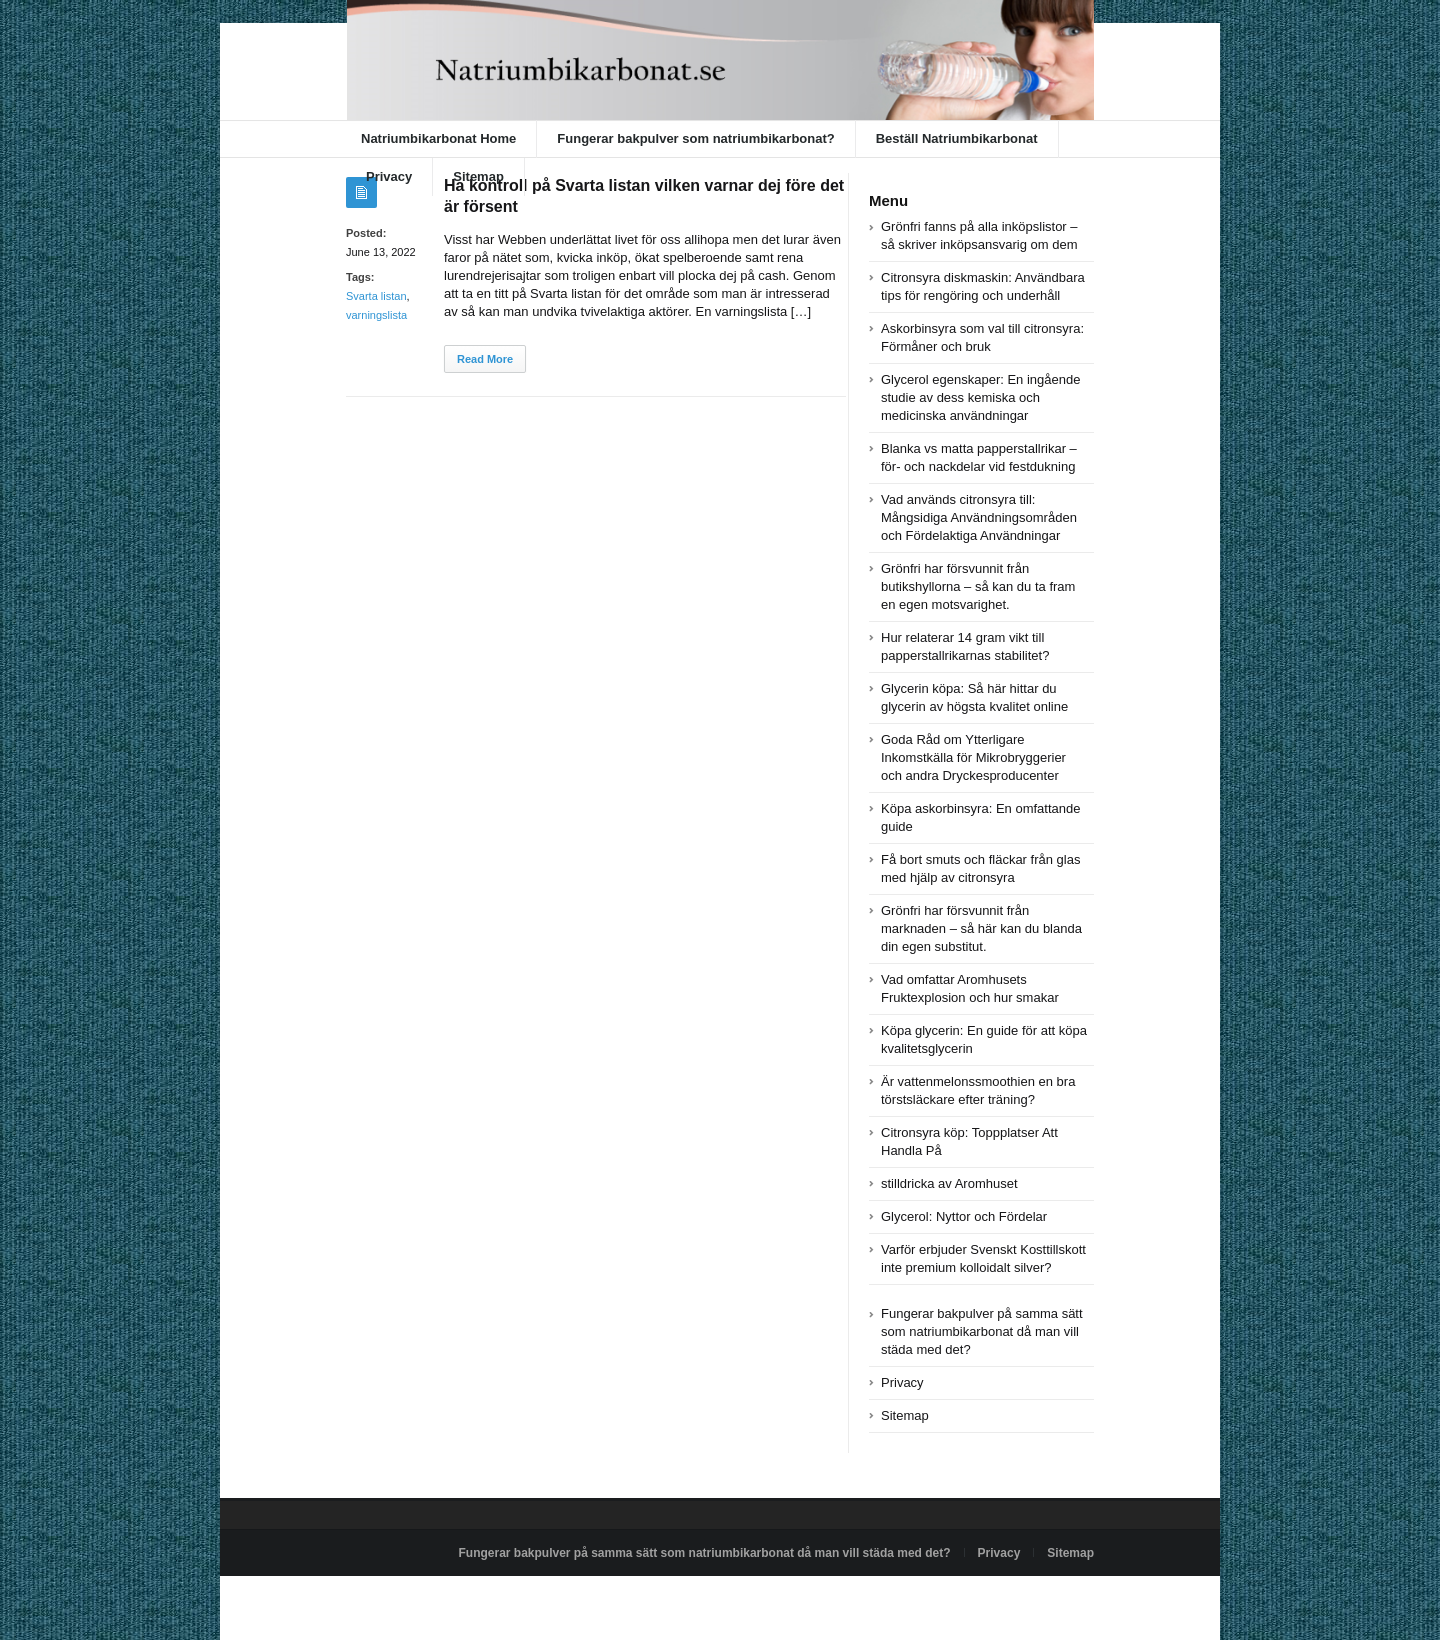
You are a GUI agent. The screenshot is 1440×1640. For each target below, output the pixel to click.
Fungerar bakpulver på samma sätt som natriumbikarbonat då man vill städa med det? (982, 1331)
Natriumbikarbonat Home (438, 138)
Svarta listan (376, 296)
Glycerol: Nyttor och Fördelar (964, 1216)
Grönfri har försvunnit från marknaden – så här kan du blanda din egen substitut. (981, 928)
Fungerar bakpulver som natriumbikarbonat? (695, 138)
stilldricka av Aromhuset (949, 1183)
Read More (485, 359)
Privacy (389, 176)
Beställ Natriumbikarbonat (957, 138)
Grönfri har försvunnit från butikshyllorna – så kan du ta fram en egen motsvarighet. (978, 586)
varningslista (376, 315)
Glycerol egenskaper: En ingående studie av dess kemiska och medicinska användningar (980, 397)
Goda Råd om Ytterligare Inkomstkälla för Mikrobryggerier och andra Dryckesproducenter (973, 757)
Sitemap (478, 176)
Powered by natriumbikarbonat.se (435, 1599)
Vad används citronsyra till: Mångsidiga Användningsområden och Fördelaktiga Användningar (979, 517)
